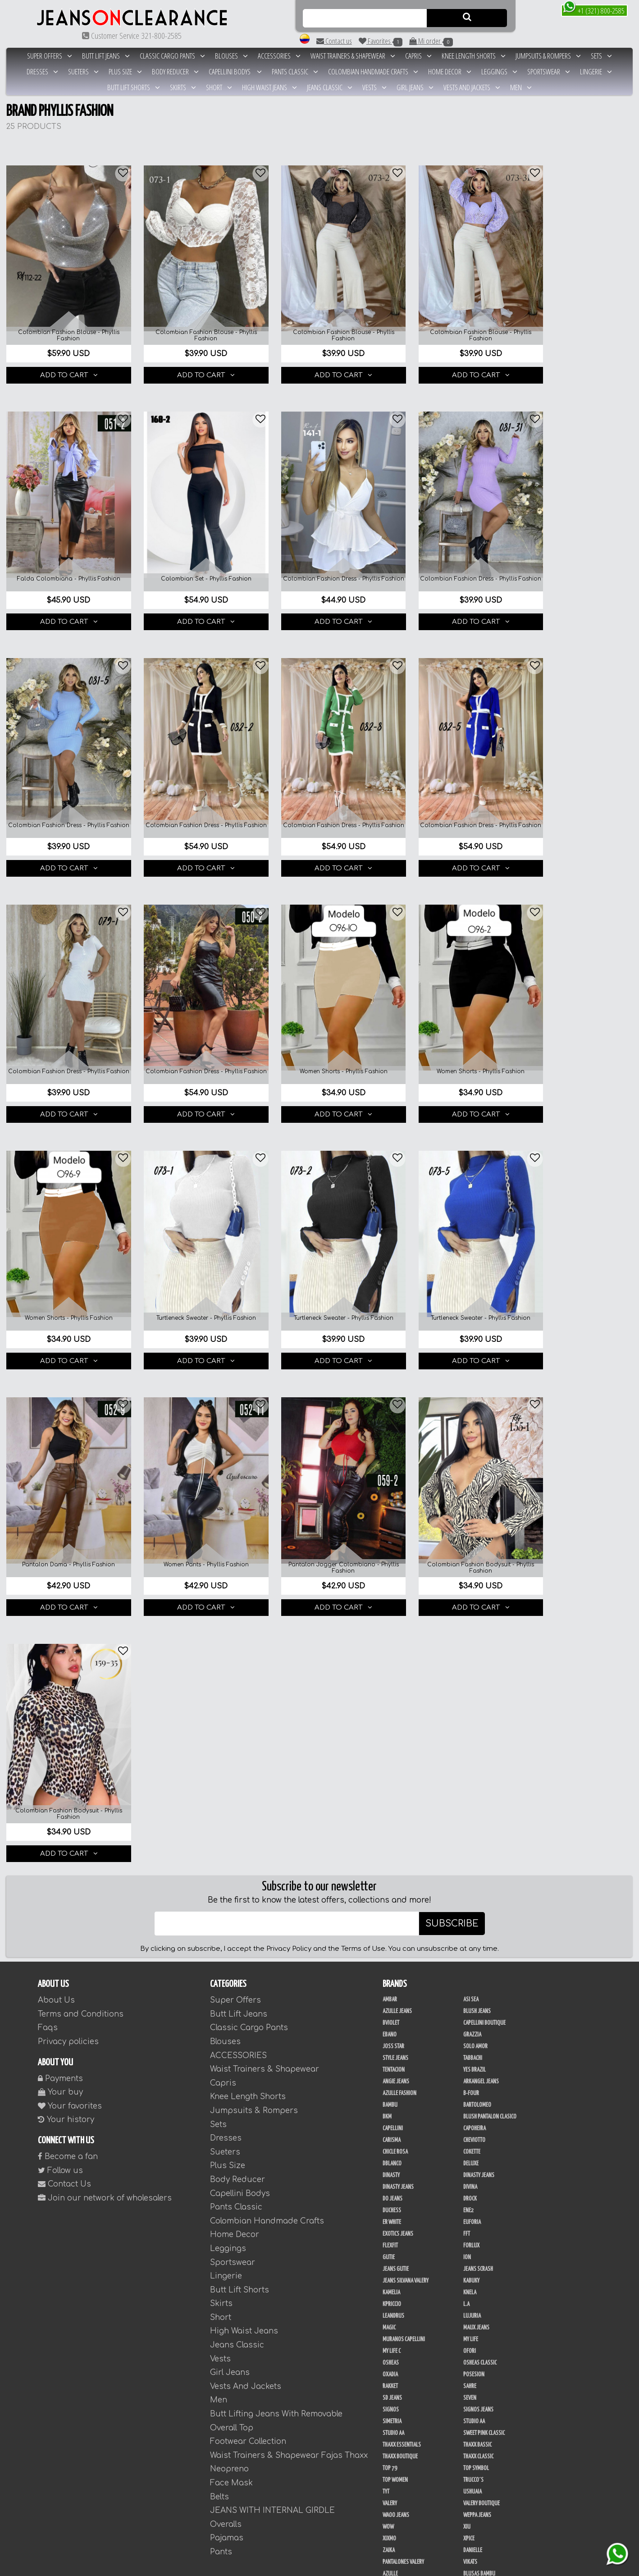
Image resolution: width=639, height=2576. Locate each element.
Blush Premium (399, 2322)
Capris (418, 55)
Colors (471, 2052)
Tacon (469, 2533)
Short (219, 87)
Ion (467, 1701)
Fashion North (479, 2064)
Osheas (391, 1806)
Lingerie (596, 71)
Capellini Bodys (235, 71)
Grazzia (472, 1478)
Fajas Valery (477, 2193)
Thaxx (469, 2099)
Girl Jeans (415, 87)
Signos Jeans (478, 1853)
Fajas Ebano (396, 2146)
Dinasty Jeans (478, 1618)
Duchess (392, 1654)
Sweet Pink (395, 2216)
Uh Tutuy (392, 2111)
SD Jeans (392, 1841)
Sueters (83, 71)
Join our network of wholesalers (105, 1641)
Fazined (471, 2333)
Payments (60, 1522)
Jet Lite (471, 2228)
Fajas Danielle (479, 2134)
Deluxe (471, 1607)
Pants (221, 1995)
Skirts (183, 87)
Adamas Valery (479, 2451)
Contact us (334, 41)
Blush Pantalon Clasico (489, 1560)
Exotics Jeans (398, 1677)
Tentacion (394, 1513)
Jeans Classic (329, 87)
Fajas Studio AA (480, 2169)
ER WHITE (392, 1665)
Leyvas (390, 2251)
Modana (392, 2497)
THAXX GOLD (475, 2275)
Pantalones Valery (403, 2005)
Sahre (469, 1829)
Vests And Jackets (471, 87)
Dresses (42, 71)
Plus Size (125, 71)
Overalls (226, 1967)
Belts (219, 1940)
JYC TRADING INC (480, 2111)
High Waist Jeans (269, 87)
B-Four (471, 1536)
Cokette (471, 1595)
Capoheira (474, 1572)
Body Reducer (175, 71)
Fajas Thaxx (396, 2181)
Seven (469, 1841)
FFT (466, 1677)
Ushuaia (472, 1935)
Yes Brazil (474, 1513)
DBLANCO (392, 1607)
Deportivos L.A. (480, 2415)
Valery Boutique (481, 1947)
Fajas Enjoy (476, 2146)
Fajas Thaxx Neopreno (407, 2193)
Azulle (390, 2017)
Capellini (393, 1572)
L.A (466, 1747)
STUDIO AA (393, 1876)
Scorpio (392, 2240)
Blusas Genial (479, 2029)
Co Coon (392, 2122)
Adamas (391, 2298)
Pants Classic (295, 71)
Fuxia (389, 2076)
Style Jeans (395, 1501)
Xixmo (389, 1982)
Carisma (392, 1583)
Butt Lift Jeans (106, 55)
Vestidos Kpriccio (482, 2298)
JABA (468, 2357)
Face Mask (231, 1926)
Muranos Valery (481, 2251)
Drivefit (391, 2228)
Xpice (469, 1982)
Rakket (390, 1829)
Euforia (472, 1665)
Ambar (390, 1443)
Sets (601, 55)
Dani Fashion (477, 2240)
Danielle (472, 1993)
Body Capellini (479, 2322)
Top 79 (390, 1911)
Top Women (395, 1923)
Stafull (391, 2099)
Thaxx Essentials (402, 1888)
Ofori (469, 1794)
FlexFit (390, 1689)
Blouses (231, 55)
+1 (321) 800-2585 (594, 10)
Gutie (389, 1701)
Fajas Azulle (397, 2134)
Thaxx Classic (478, 1900)
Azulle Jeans (397, 1454)
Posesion (473, 1818)
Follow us (60, 1614)
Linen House (396, 2380)
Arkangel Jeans (481, 1525)
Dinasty (391, 1618)
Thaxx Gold (395, 2286)
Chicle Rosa (395, 1595)
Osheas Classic (480, 1806)
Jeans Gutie (396, 1712)
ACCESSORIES (279, 55)
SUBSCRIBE (452, 1367)
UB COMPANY (396, 2509)
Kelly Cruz (474, 2345)
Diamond (392, 2064)
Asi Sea (471, 1443)
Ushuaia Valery (399, 2462)
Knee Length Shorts (474, 55)
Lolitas (471, 2076)
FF (385, 2204)
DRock (470, 1642)
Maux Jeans (476, 1771)
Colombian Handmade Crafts (373, 71)
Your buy (60, 1535)
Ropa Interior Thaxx (405, 2451)
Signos (391, 1853)
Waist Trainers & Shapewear (352, 55)
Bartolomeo (477, 1548)
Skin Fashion (397, 2439)
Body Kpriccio (398, 2333)
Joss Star (393, 1490)
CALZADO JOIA (477, 2509)
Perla (389, 2392)
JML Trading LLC (400, 2369)
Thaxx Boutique (400, 1900)
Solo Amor (475, 1490)
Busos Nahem (397, 2310)
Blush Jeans (477, 1454)
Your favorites (70, 1549)
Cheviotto (474, 1583)
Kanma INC (474, 2369)
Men (521, 87)
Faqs (48, 1471)
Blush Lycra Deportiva (487, 2380)
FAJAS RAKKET (477, 2158)
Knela (469, 1736)
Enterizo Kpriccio (482, 2427)
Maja (388, 2087)
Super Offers (49, 55)
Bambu (390, 1548)
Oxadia (390, 1818)
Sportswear (548, 71)
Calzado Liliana (480, 2521)
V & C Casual (476, 2497)
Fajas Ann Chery (480, 2122)
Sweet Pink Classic (484, 1876)
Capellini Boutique (484, 1466)
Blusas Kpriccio (400, 2040)
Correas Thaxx (479, 2544)
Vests (374, 87)
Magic (389, 1771)
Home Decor (449, 71)
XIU (466, 1970)
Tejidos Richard (400, 2275)
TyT (386, 1935)
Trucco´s (473, 1923)
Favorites (380, 41)
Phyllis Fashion (480, 2087)
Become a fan (68, 1600)
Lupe (468, 2486)
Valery (390, 1947)
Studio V (472, 2216)
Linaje (390, 2486)
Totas (469, 2310)
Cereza (390, 2052)
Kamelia (391, 1736)
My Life (470, 1783)
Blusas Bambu (479, 2017)
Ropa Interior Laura (485, 2439)
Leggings (499, 71)
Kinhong (473, 2474)
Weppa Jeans (477, 1958)
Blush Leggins (399, 2345)
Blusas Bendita (399, 2029)
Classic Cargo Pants (172, 55)
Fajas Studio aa (400, 2169)
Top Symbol (476, 1911)
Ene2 (468, 1654)
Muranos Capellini (404, 1783)
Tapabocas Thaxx (401, 2544)
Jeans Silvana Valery (406, 1724)
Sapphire (473, 2263)
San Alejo (474, 2392)
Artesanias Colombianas (410, 2357)
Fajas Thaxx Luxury (485, 2181)
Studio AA (474, 1865)
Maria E (471, 2204)
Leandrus (393, 1759)
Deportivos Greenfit (406, 2415)
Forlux (471, 1689)
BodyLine (392, 2404)
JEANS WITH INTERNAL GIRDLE (272, 1953)
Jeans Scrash (478, 1712)
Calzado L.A (395, 2521)
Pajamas (226, 1981)
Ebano (390, 1478)
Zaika (389, 1993)
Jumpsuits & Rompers (548, 55)
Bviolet (391, 1466)
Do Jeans (392, 1642)
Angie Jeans (396, 1525)
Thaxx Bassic (477, 1888)
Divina (470, 1630)
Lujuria (472, 1759)
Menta (470, 2462)
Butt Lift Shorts (133, 87)
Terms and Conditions (80, 1457)
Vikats (470, 2005)
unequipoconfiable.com (411, 2567)
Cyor (388, 2474)
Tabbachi (472, 1501)
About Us (56, 1443)
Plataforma (396, 2533)
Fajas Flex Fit (397, 2158)
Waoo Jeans (396, 1958)
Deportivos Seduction (407, 2427)
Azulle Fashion (399, 1536)
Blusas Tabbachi (481, 2040)
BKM (387, 1560)
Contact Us (64, 1627)
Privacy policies (68, 1485)
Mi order (431, 41)
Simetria (392, 1865)
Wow (388, 1970)
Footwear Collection (248, 1885)
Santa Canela (397, 2263)
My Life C (392, 1794)
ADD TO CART (64, 362)
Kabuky (471, 1724)
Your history (66, 1563)
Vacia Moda (475, 2286)
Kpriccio (392, 1747)
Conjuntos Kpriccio (485, 2404)
